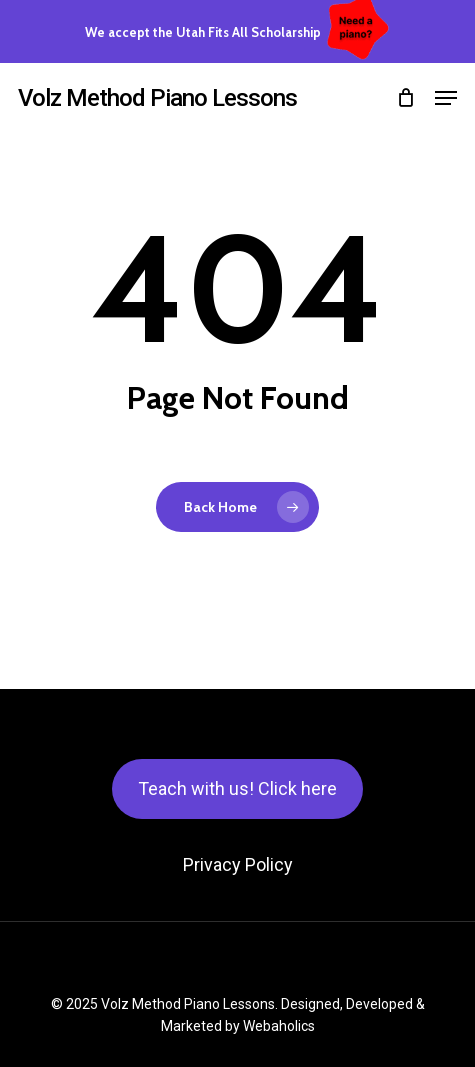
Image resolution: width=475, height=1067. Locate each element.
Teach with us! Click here (237, 788)
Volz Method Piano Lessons (157, 98)
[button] (446, 98)
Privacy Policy (238, 864)
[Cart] (405, 98)
